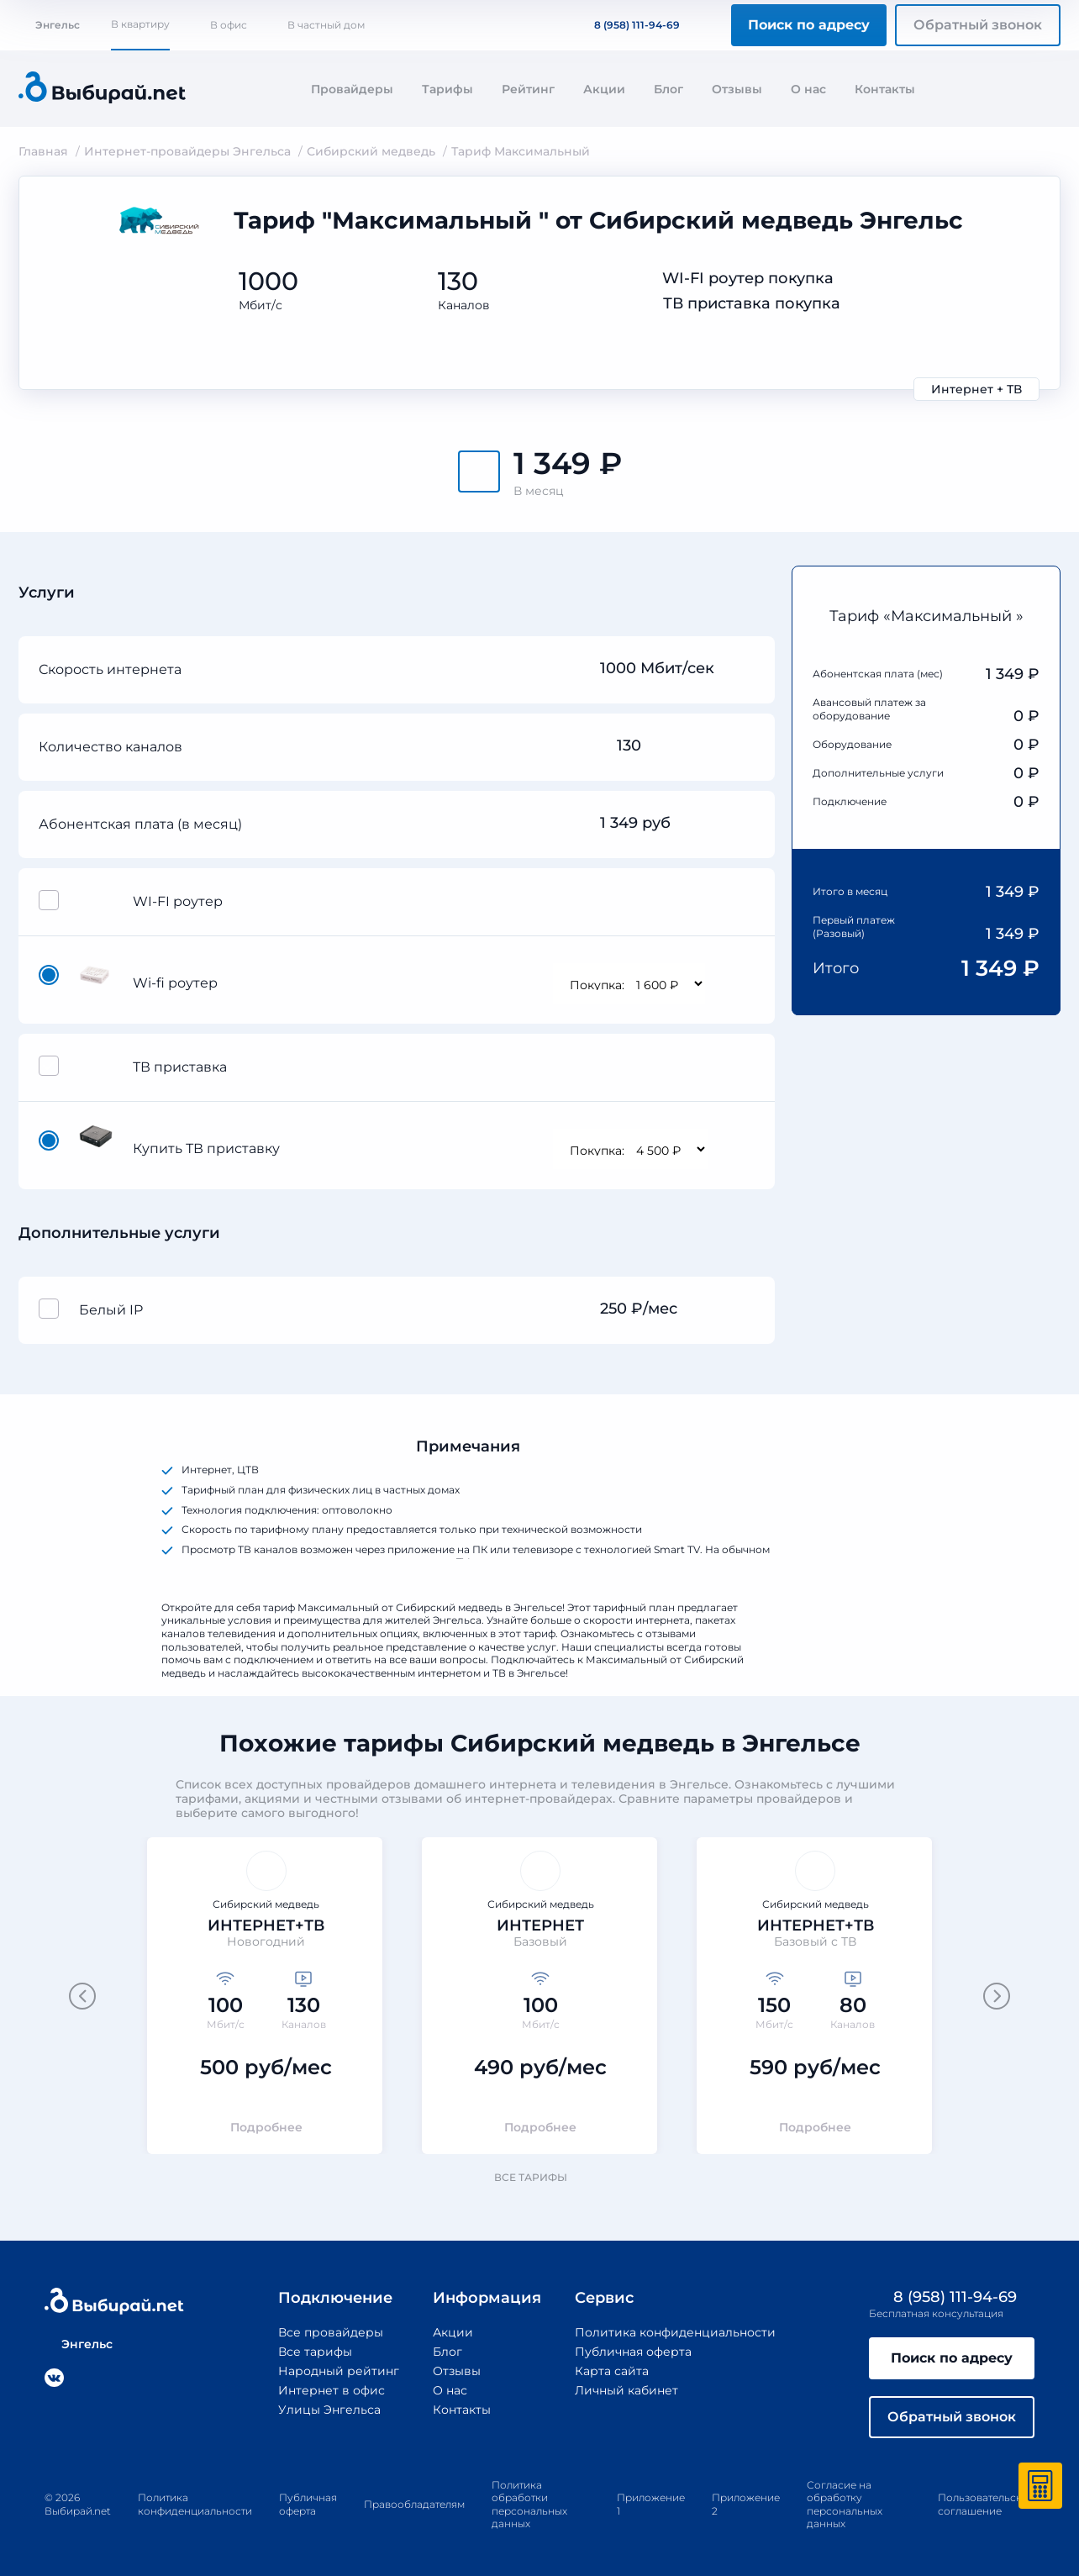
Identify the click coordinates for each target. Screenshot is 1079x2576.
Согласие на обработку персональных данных (844, 2505)
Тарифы (447, 89)
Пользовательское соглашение (986, 2504)
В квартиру (140, 24)
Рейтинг (528, 89)
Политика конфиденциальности (675, 2332)
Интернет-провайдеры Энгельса (187, 151)
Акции (604, 89)
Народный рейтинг (338, 2370)
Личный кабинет (626, 2390)
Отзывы (737, 89)
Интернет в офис (331, 2390)
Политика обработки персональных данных (529, 2505)
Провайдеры (352, 89)
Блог (668, 89)
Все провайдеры (330, 2332)
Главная (43, 151)
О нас (808, 89)
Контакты (885, 89)
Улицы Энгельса (329, 2409)
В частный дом (326, 24)
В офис (228, 24)
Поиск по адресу (809, 25)
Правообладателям (414, 2504)
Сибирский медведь (371, 151)
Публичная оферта (633, 2351)
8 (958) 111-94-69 (627, 24)
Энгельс (49, 24)
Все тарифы (538, 2177)
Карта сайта (612, 2370)
